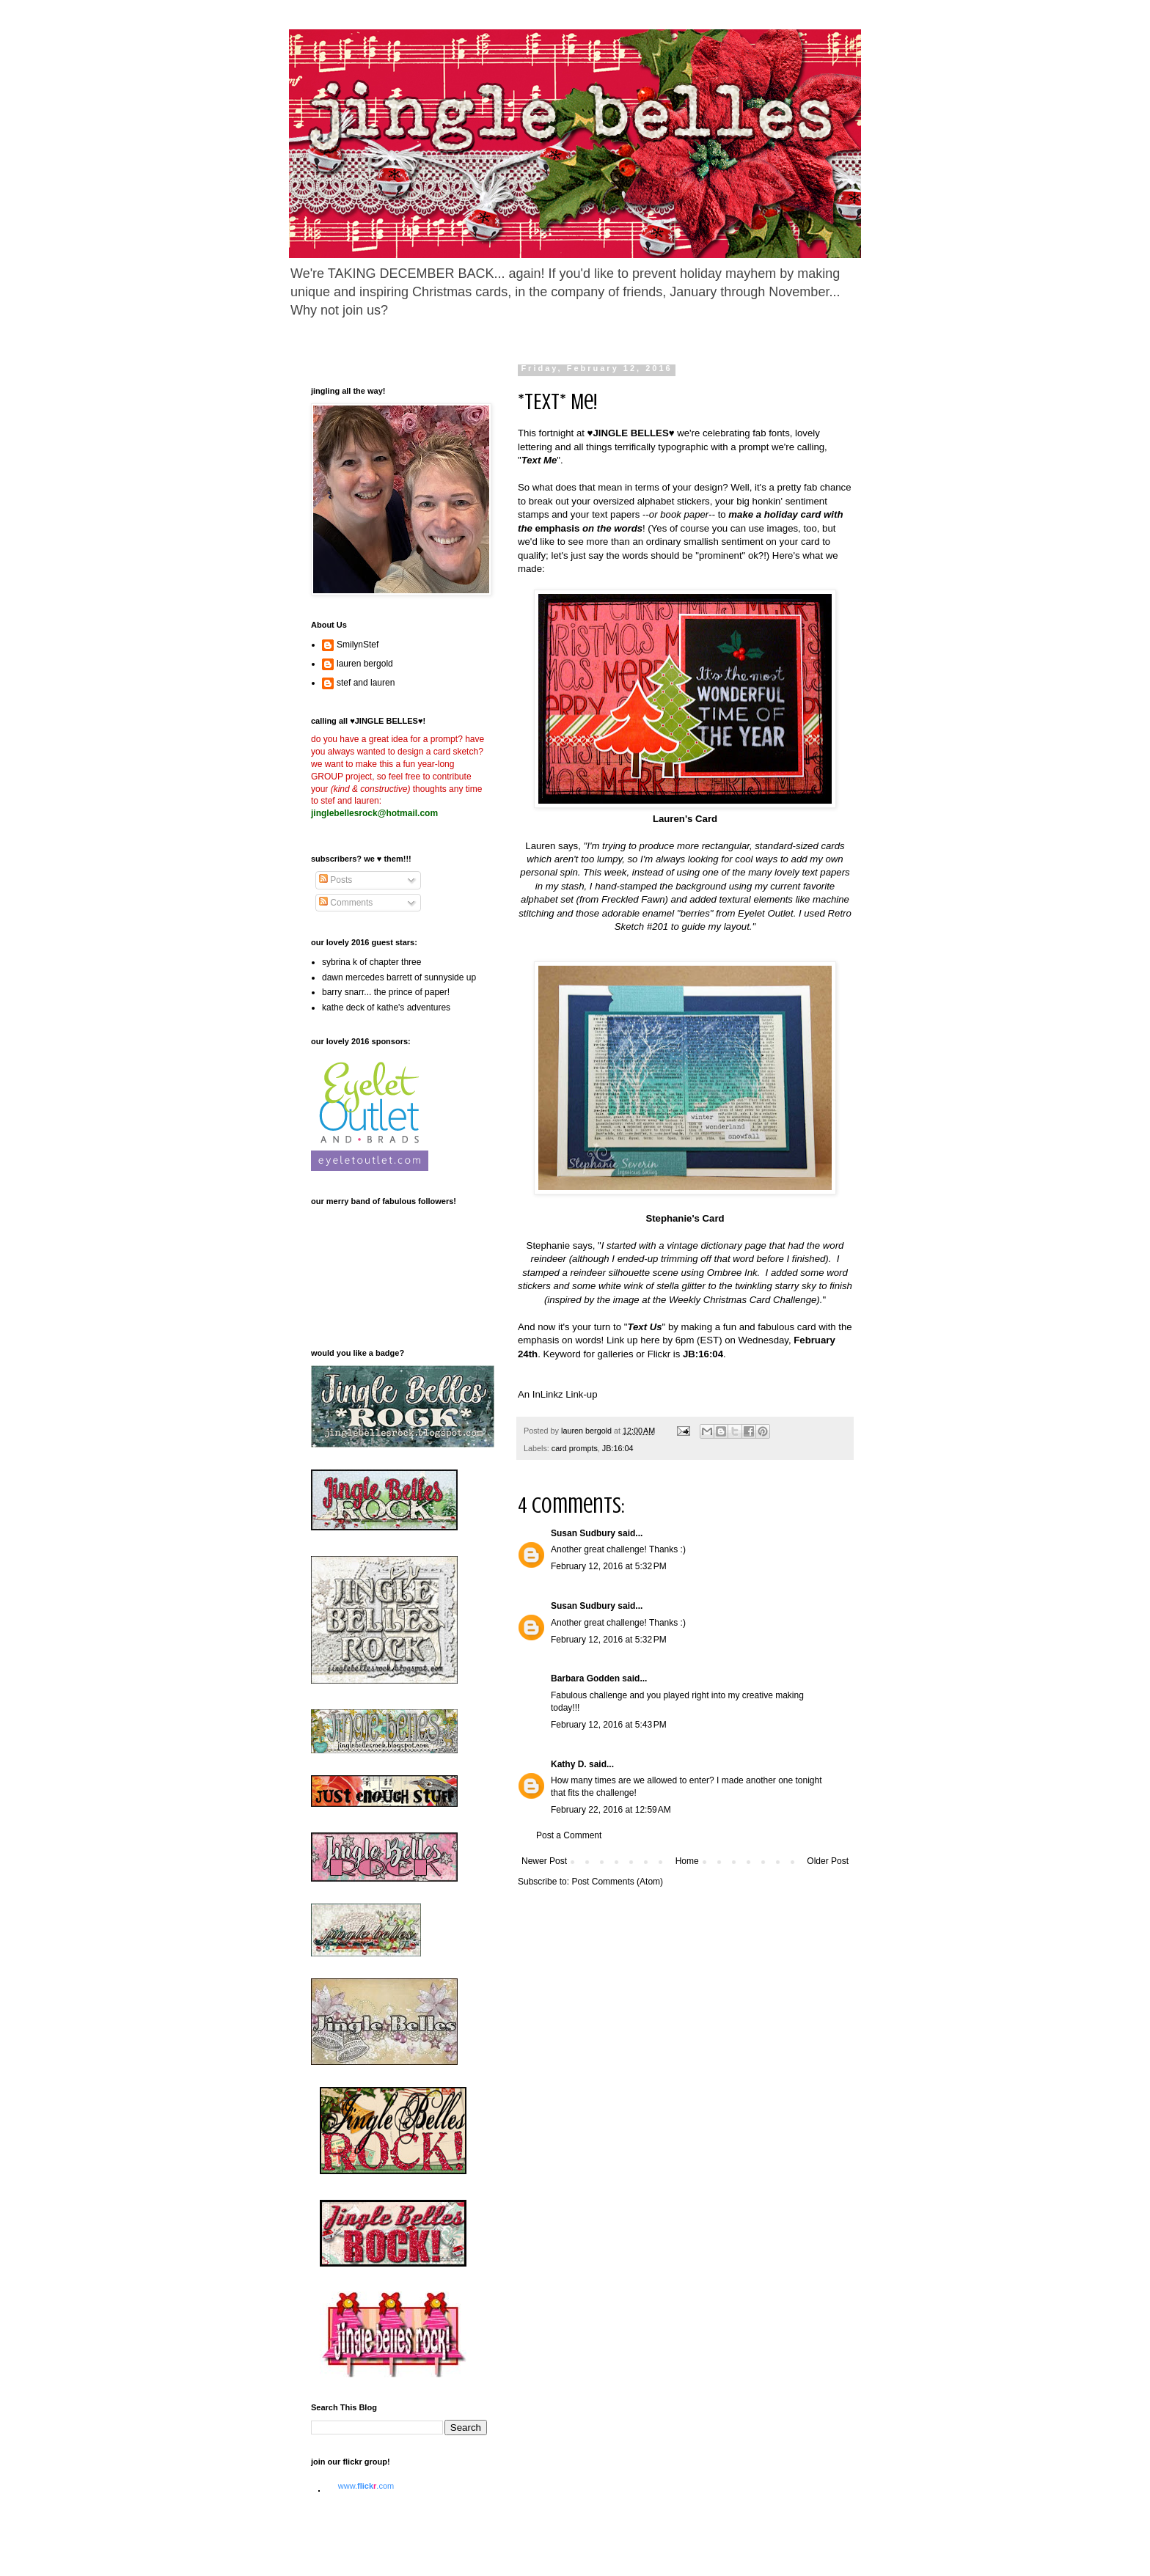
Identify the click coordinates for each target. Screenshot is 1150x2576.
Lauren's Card (685, 818)
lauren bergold (365, 663)
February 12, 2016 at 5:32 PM (609, 1566)
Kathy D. (569, 1764)
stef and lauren (366, 683)
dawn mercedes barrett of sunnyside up (399, 977)
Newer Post (544, 1861)
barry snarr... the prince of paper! (386, 992)
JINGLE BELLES (630, 433)
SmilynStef (357, 644)
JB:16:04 (618, 1448)
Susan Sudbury (583, 1533)
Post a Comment (568, 1835)
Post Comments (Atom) (617, 1881)
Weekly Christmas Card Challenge (742, 1299)
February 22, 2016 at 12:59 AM (611, 1810)
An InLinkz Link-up (558, 1394)
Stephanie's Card (684, 1218)
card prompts (575, 1448)
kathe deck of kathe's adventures (386, 1007)
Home (687, 1861)
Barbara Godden (585, 1678)
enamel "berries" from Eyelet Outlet (718, 913)
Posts (335, 880)
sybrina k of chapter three (371, 962)
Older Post (828, 1861)
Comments (346, 903)
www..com (366, 2485)
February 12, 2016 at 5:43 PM (609, 1725)
